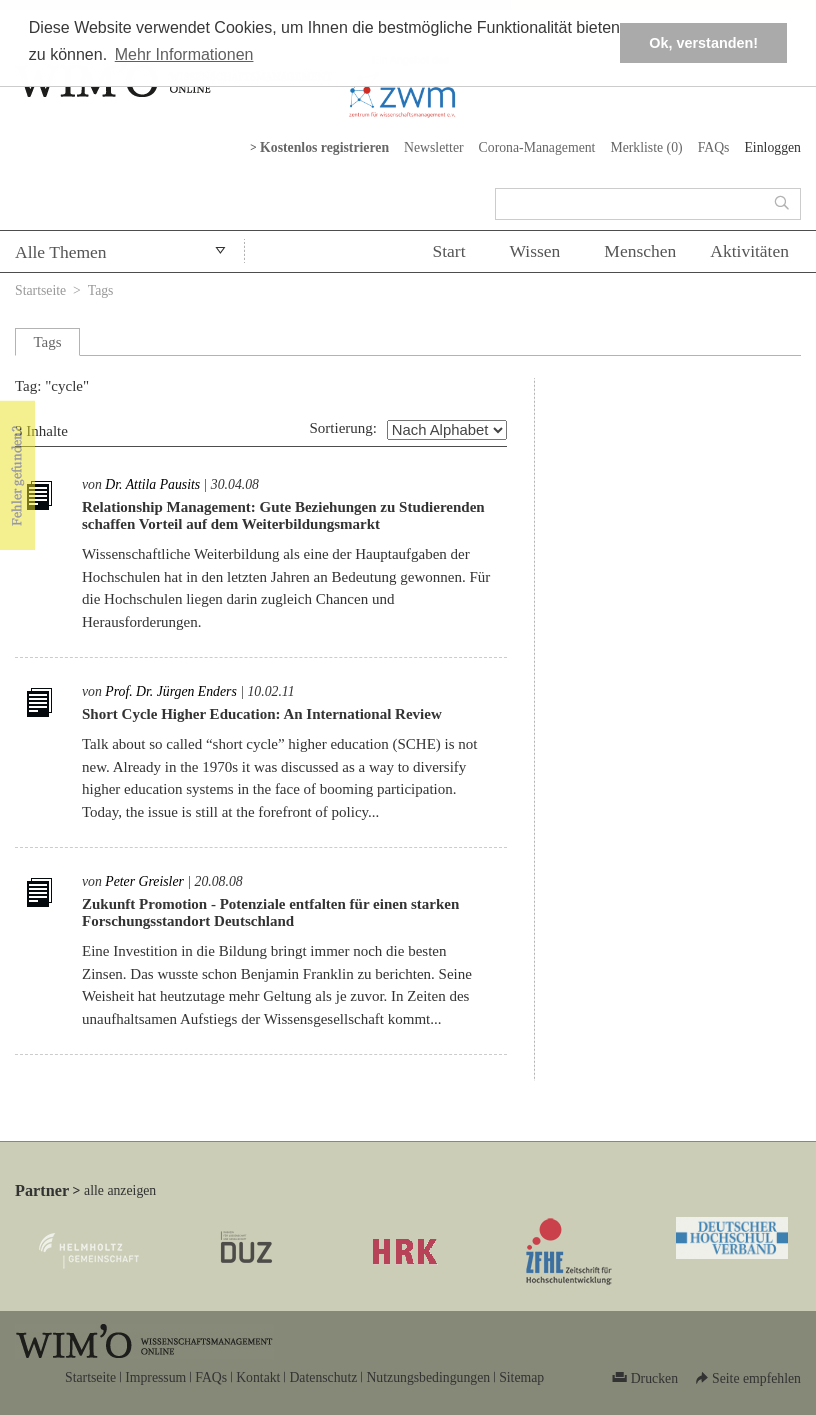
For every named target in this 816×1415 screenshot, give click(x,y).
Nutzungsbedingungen (428, 1377)
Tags (101, 290)
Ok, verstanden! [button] (703, 43)
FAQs (714, 147)
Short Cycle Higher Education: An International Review (262, 714)
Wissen (535, 251)
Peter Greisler (144, 881)
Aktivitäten (749, 251)
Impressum (155, 1377)
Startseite (40, 290)
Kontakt (258, 1377)
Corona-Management (537, 147)
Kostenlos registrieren (324, 147)
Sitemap (521, 1377)
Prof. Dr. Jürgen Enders (171, 691)
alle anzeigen (120, 1190)
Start (448, 251)
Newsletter (434, 147)
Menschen (640, 251)
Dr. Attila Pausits (152, 484)
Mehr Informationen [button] (184, 54)
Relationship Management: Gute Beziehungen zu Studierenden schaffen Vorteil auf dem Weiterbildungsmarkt (283, 515)
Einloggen (772, 147)
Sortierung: (344, 428)
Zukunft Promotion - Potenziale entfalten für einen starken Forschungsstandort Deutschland (270, 912)
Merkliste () (646, 147)
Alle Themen (61, 252)
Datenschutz (323, 1377)
